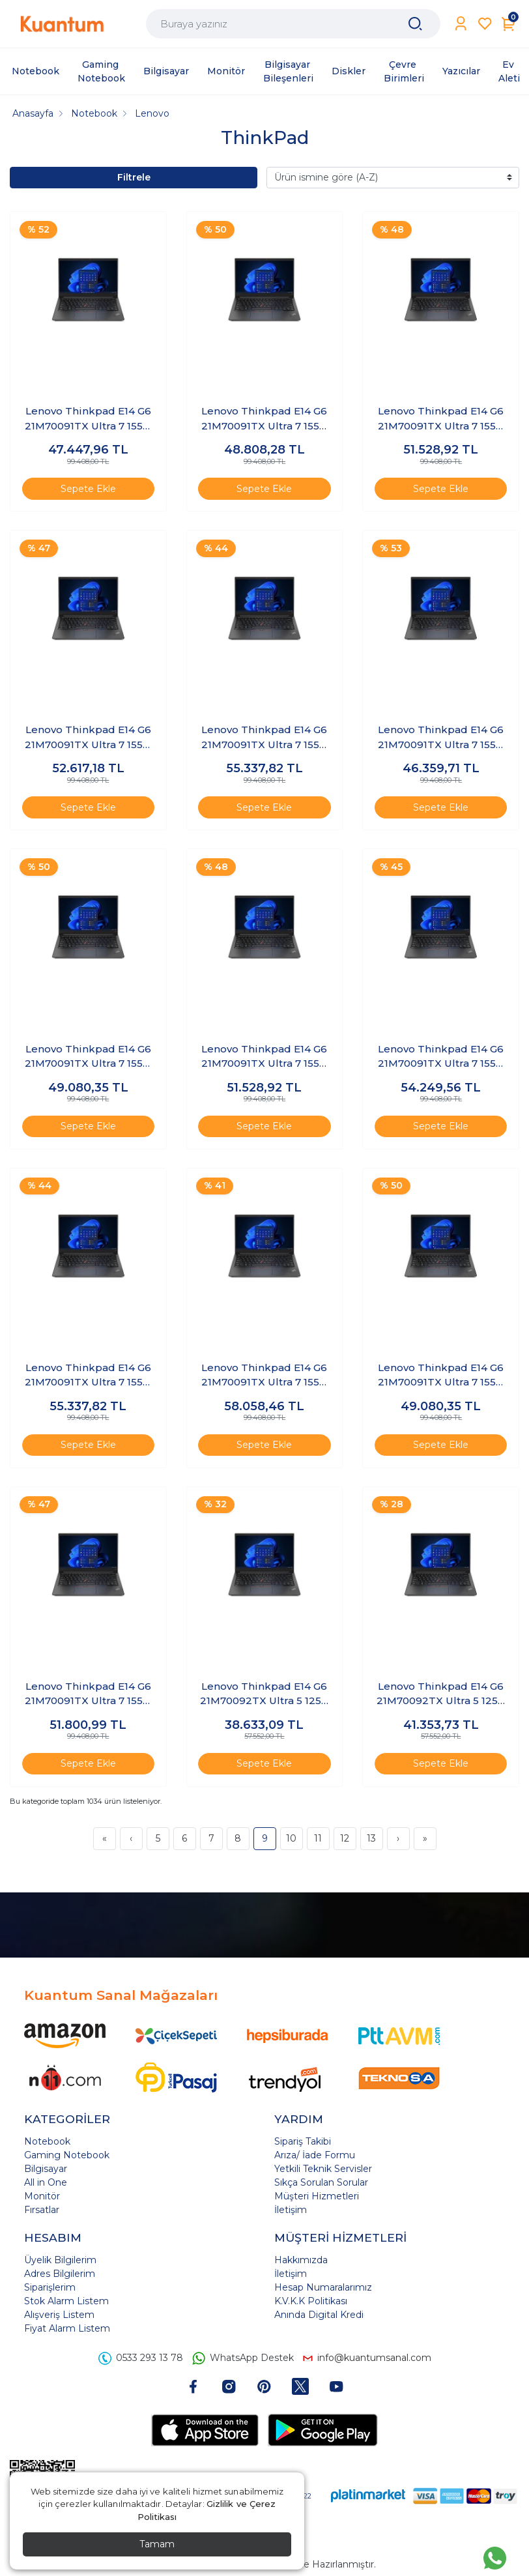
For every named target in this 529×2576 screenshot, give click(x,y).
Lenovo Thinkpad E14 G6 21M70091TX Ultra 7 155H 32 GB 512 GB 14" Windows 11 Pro (88, 419)
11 (318, 1838)
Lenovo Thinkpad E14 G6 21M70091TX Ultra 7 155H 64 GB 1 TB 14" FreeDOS (264, 1057)
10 (291, 1838)
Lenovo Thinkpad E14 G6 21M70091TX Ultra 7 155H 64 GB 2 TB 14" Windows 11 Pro (264, 1375)
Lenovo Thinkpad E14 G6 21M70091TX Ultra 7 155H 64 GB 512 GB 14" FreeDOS (441, 1375)
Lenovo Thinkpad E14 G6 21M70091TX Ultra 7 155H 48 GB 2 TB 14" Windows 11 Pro (264, 737)
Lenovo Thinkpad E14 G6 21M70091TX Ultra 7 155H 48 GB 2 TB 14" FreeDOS (88, 737)
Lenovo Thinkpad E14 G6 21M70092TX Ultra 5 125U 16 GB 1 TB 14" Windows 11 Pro (441, 1694)
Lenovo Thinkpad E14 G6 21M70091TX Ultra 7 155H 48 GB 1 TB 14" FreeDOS (264, 419)
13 (371, 1838)
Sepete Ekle (88, 489)
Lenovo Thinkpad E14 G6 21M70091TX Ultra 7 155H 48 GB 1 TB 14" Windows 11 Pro (441, 419)
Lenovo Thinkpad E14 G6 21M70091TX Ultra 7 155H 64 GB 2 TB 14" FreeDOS (88, 1375)
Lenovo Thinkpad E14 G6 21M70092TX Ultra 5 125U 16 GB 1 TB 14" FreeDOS (264, 1694)
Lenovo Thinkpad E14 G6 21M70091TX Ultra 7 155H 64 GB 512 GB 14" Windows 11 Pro (88, 1694)
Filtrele (133, 177)
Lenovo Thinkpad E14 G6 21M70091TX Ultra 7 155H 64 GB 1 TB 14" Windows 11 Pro (441, 1057)
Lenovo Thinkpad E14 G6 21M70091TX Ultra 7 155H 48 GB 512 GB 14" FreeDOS (441, 737)
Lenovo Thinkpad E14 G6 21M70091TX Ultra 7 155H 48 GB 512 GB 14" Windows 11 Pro (88, 1057)
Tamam (157, 2544)
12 (344, 1838)
